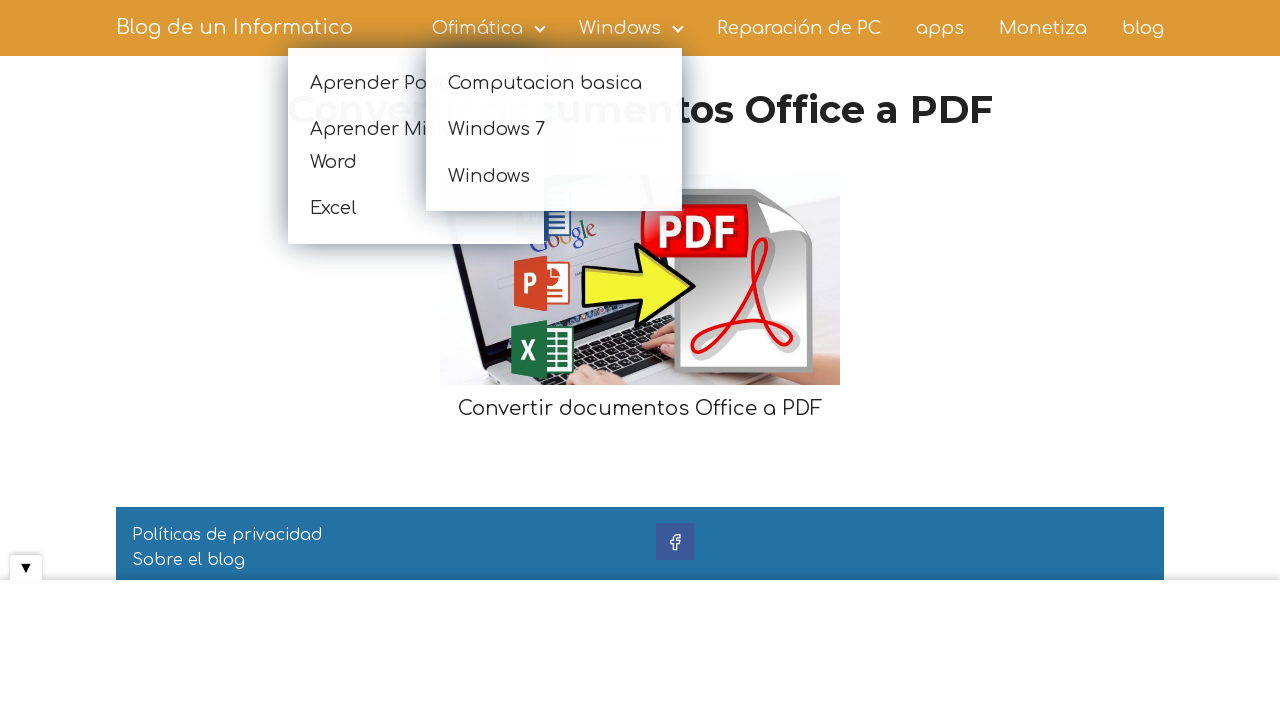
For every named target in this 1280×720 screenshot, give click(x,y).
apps (940, 28)
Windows (620, 28)
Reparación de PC (799, 28)
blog (1143, 28)
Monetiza (1043, 28)
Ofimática (477, 28)
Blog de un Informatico (234, 27)
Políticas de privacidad (227, 535)
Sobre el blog (188, 560)
